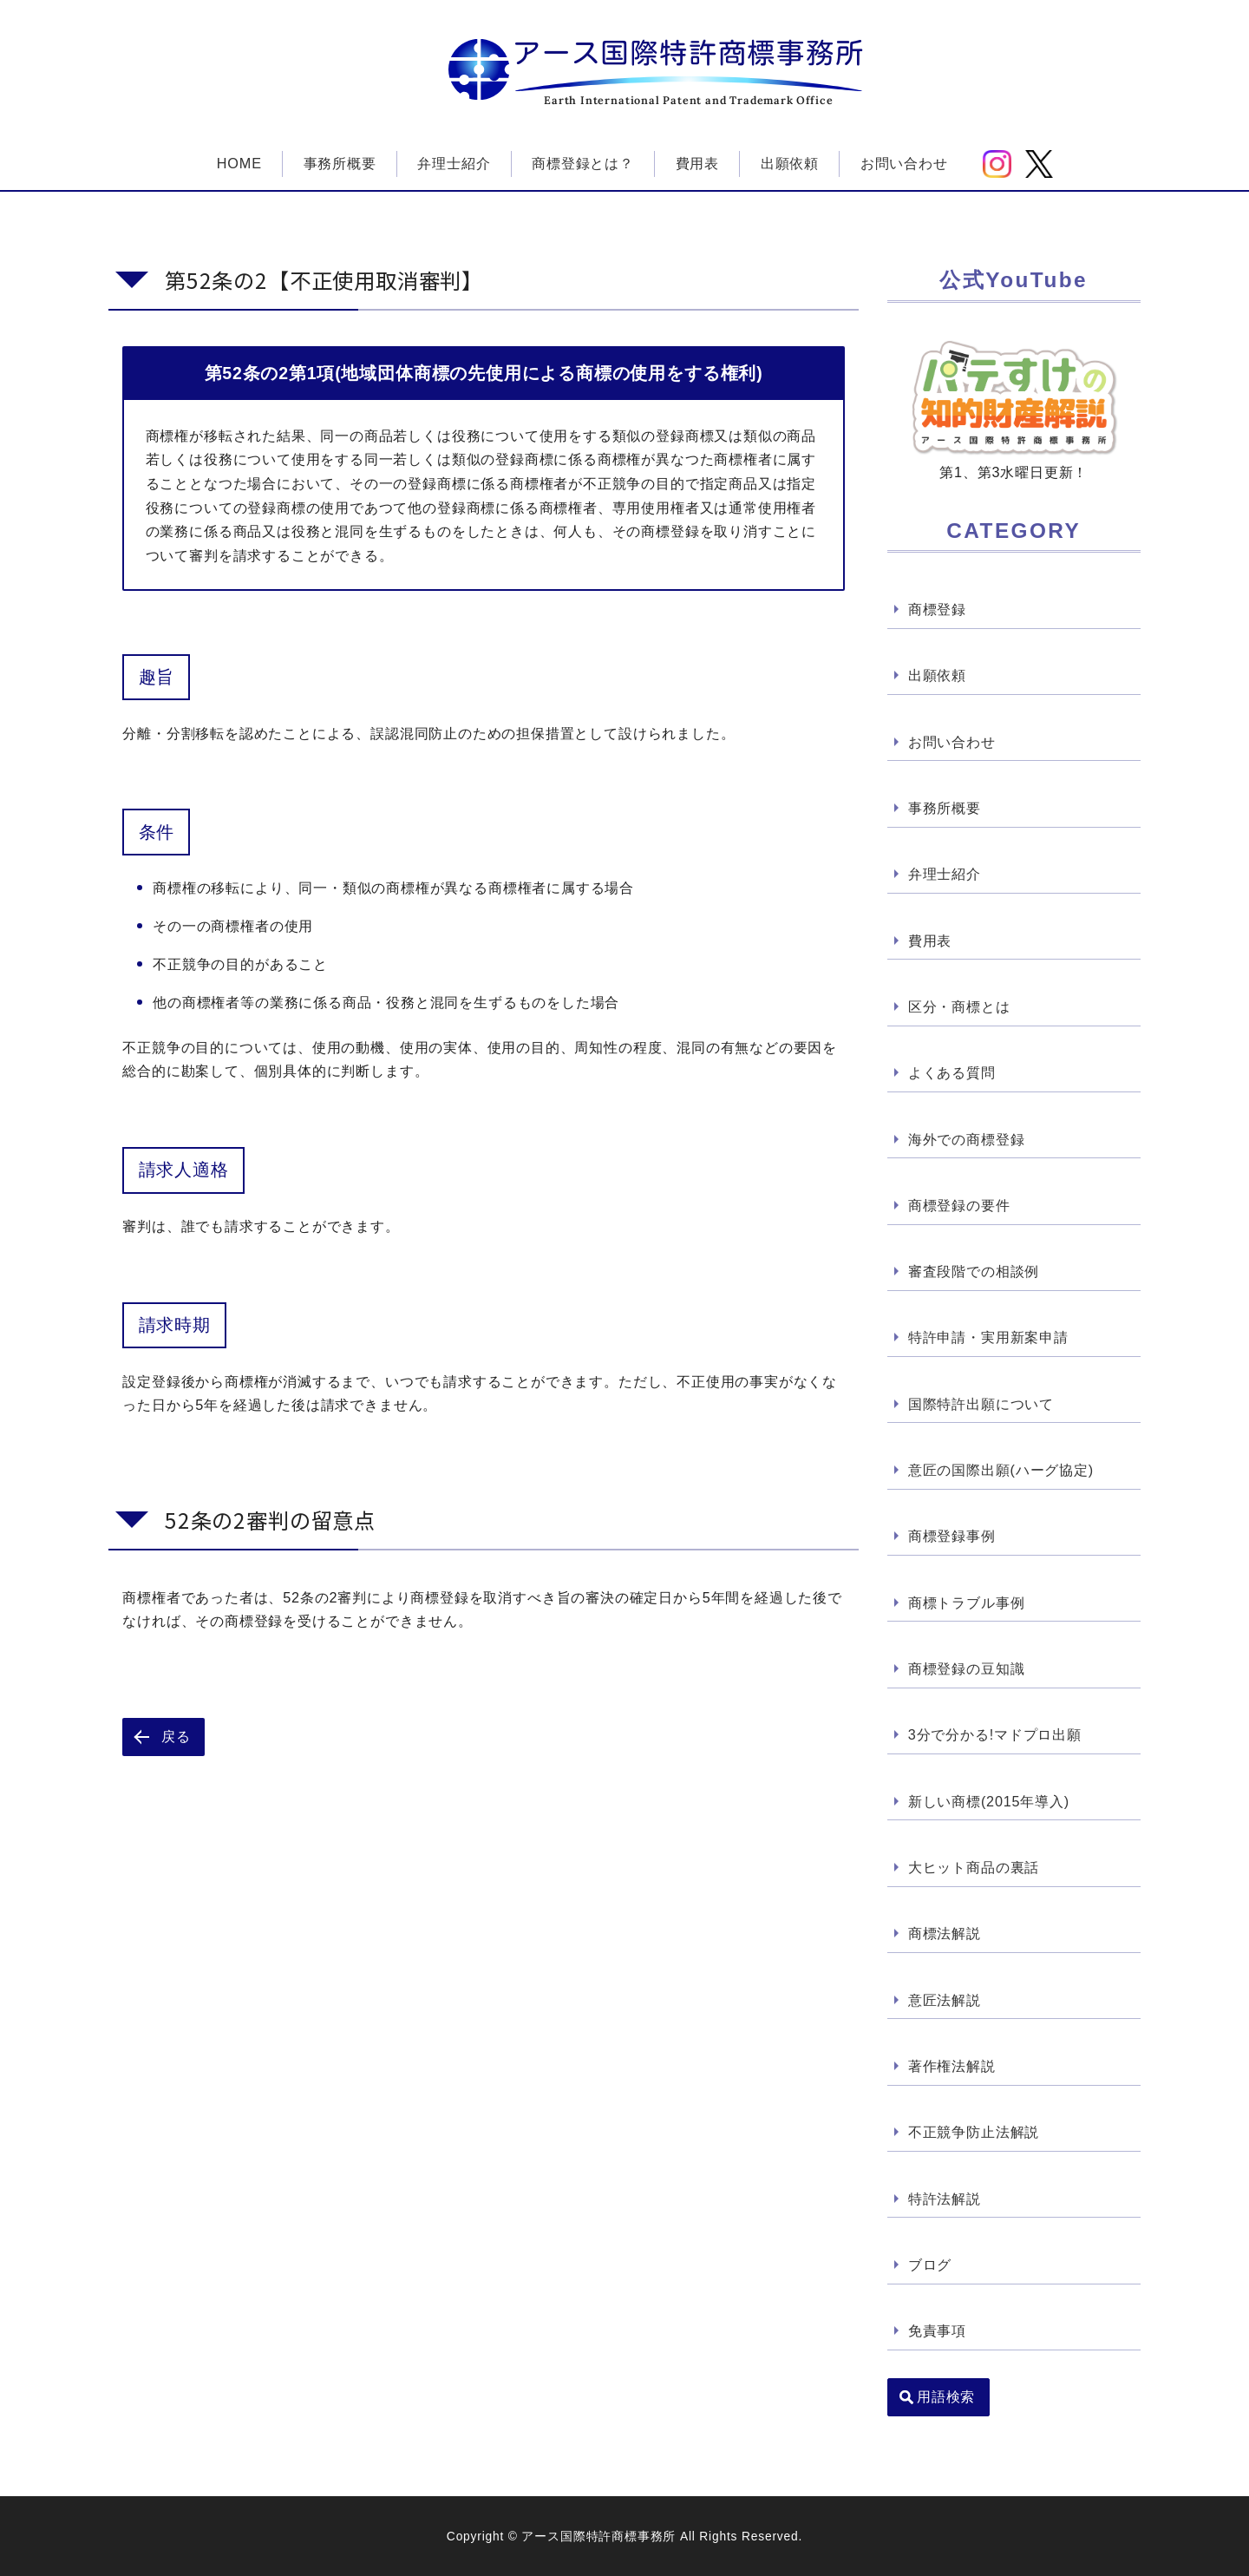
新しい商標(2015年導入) (988, 1802)
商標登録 (937, 609)
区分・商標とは (959, 1006)
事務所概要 (340, 163)
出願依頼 (790, 163)
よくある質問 (952, 1073)
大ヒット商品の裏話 (973, 1868)
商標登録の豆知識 (966, 1669)
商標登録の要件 (959, 1205)
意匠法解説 (944, 2001)
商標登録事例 (952, 1536)
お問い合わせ (904, 163)
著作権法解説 (952, 2067)
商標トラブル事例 (966, 1603)
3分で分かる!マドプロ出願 (995, 1735)
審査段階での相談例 (973, 1272)
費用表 (697, 163)
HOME (239, 163)
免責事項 (937, 2332)
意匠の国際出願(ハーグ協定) (1001, 1470)
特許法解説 (944, 2199)
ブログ (929, 2265)
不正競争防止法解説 (973, 2133)
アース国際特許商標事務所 (689, 52)
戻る (176, 1736)
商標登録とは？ (583, 163)
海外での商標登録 (966, 1139)
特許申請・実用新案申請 (988, 1338)
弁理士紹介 (453, 163)
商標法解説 (944, 1935)
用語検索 (947, 2398)
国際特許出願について (981, 1405)
